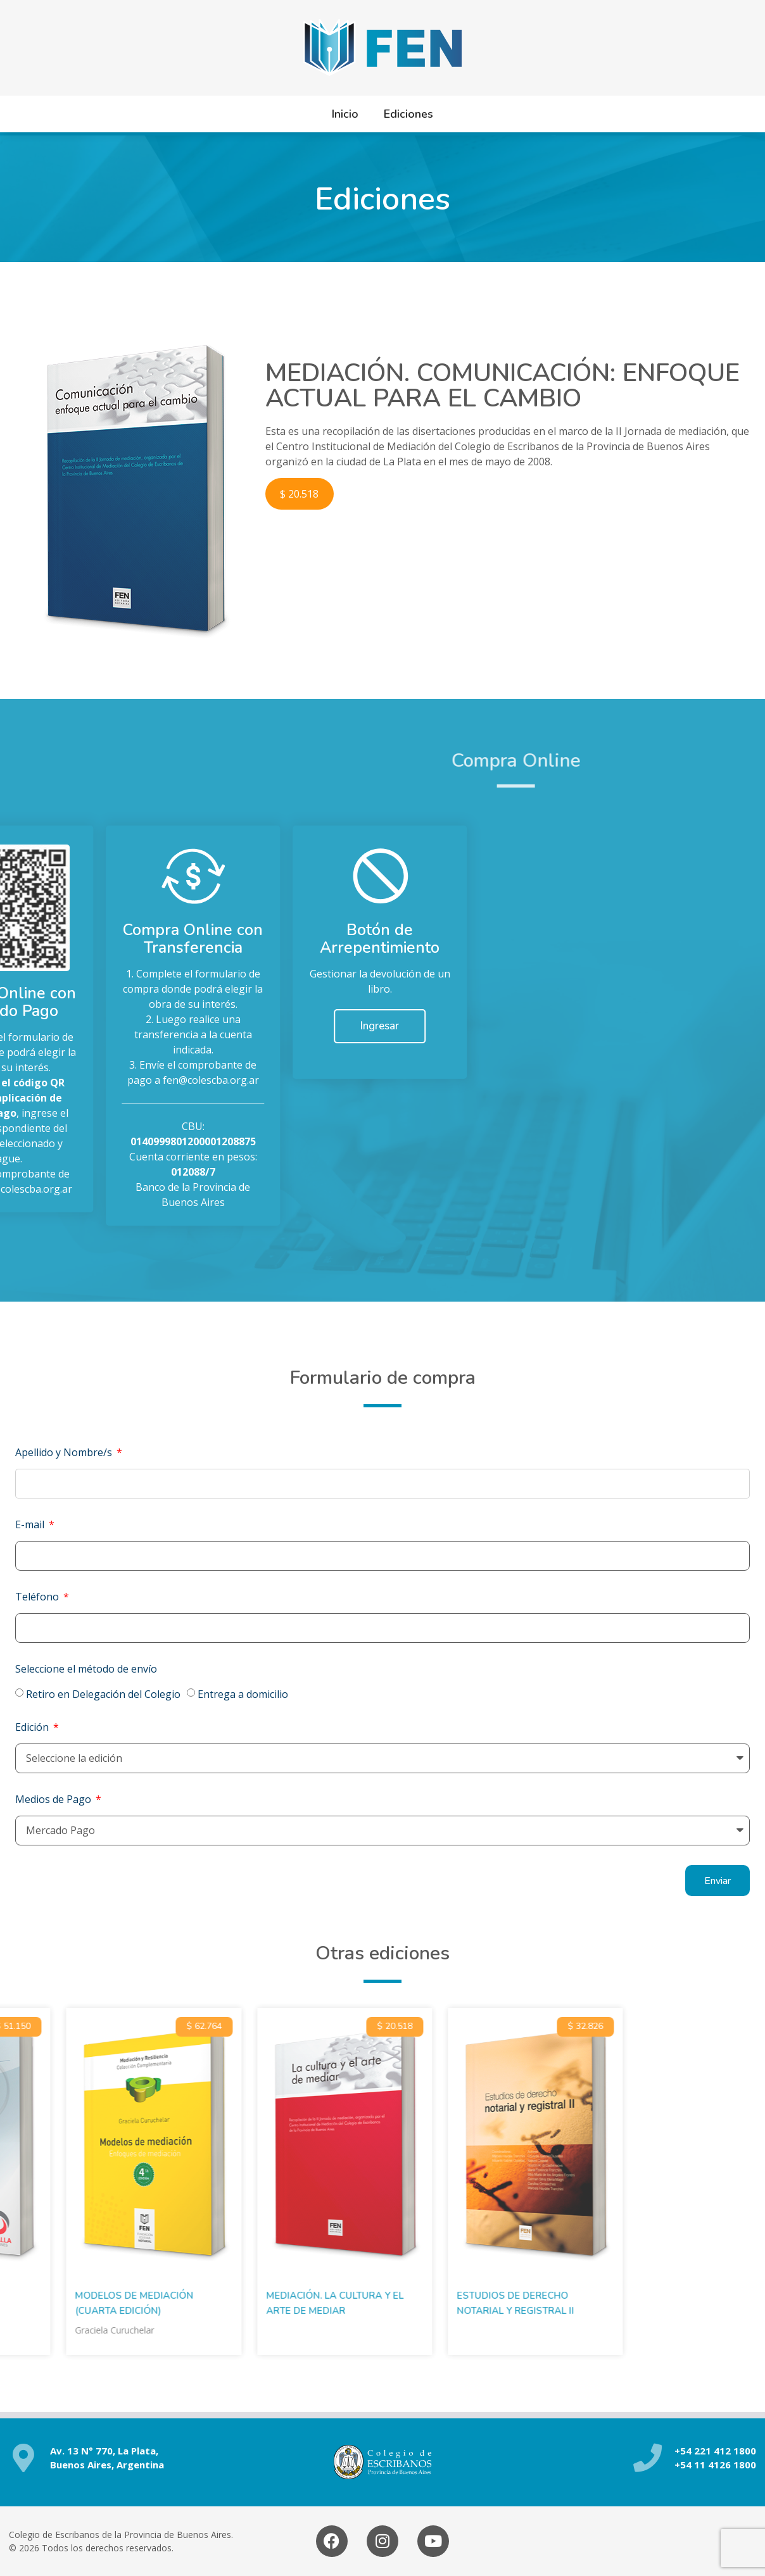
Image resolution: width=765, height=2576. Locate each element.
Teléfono (38, 1597)
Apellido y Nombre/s (65, 1452)
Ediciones (408, 114)
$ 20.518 (299, 494)
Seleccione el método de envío (86, 1669)
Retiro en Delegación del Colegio (103, 1694)
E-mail (31, 1524)
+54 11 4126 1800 (715, 2464)
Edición (33, 1727)
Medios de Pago (54, 1799)
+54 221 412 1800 (715, 2450)
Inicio (345, 114)
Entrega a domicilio (243, 1694)
